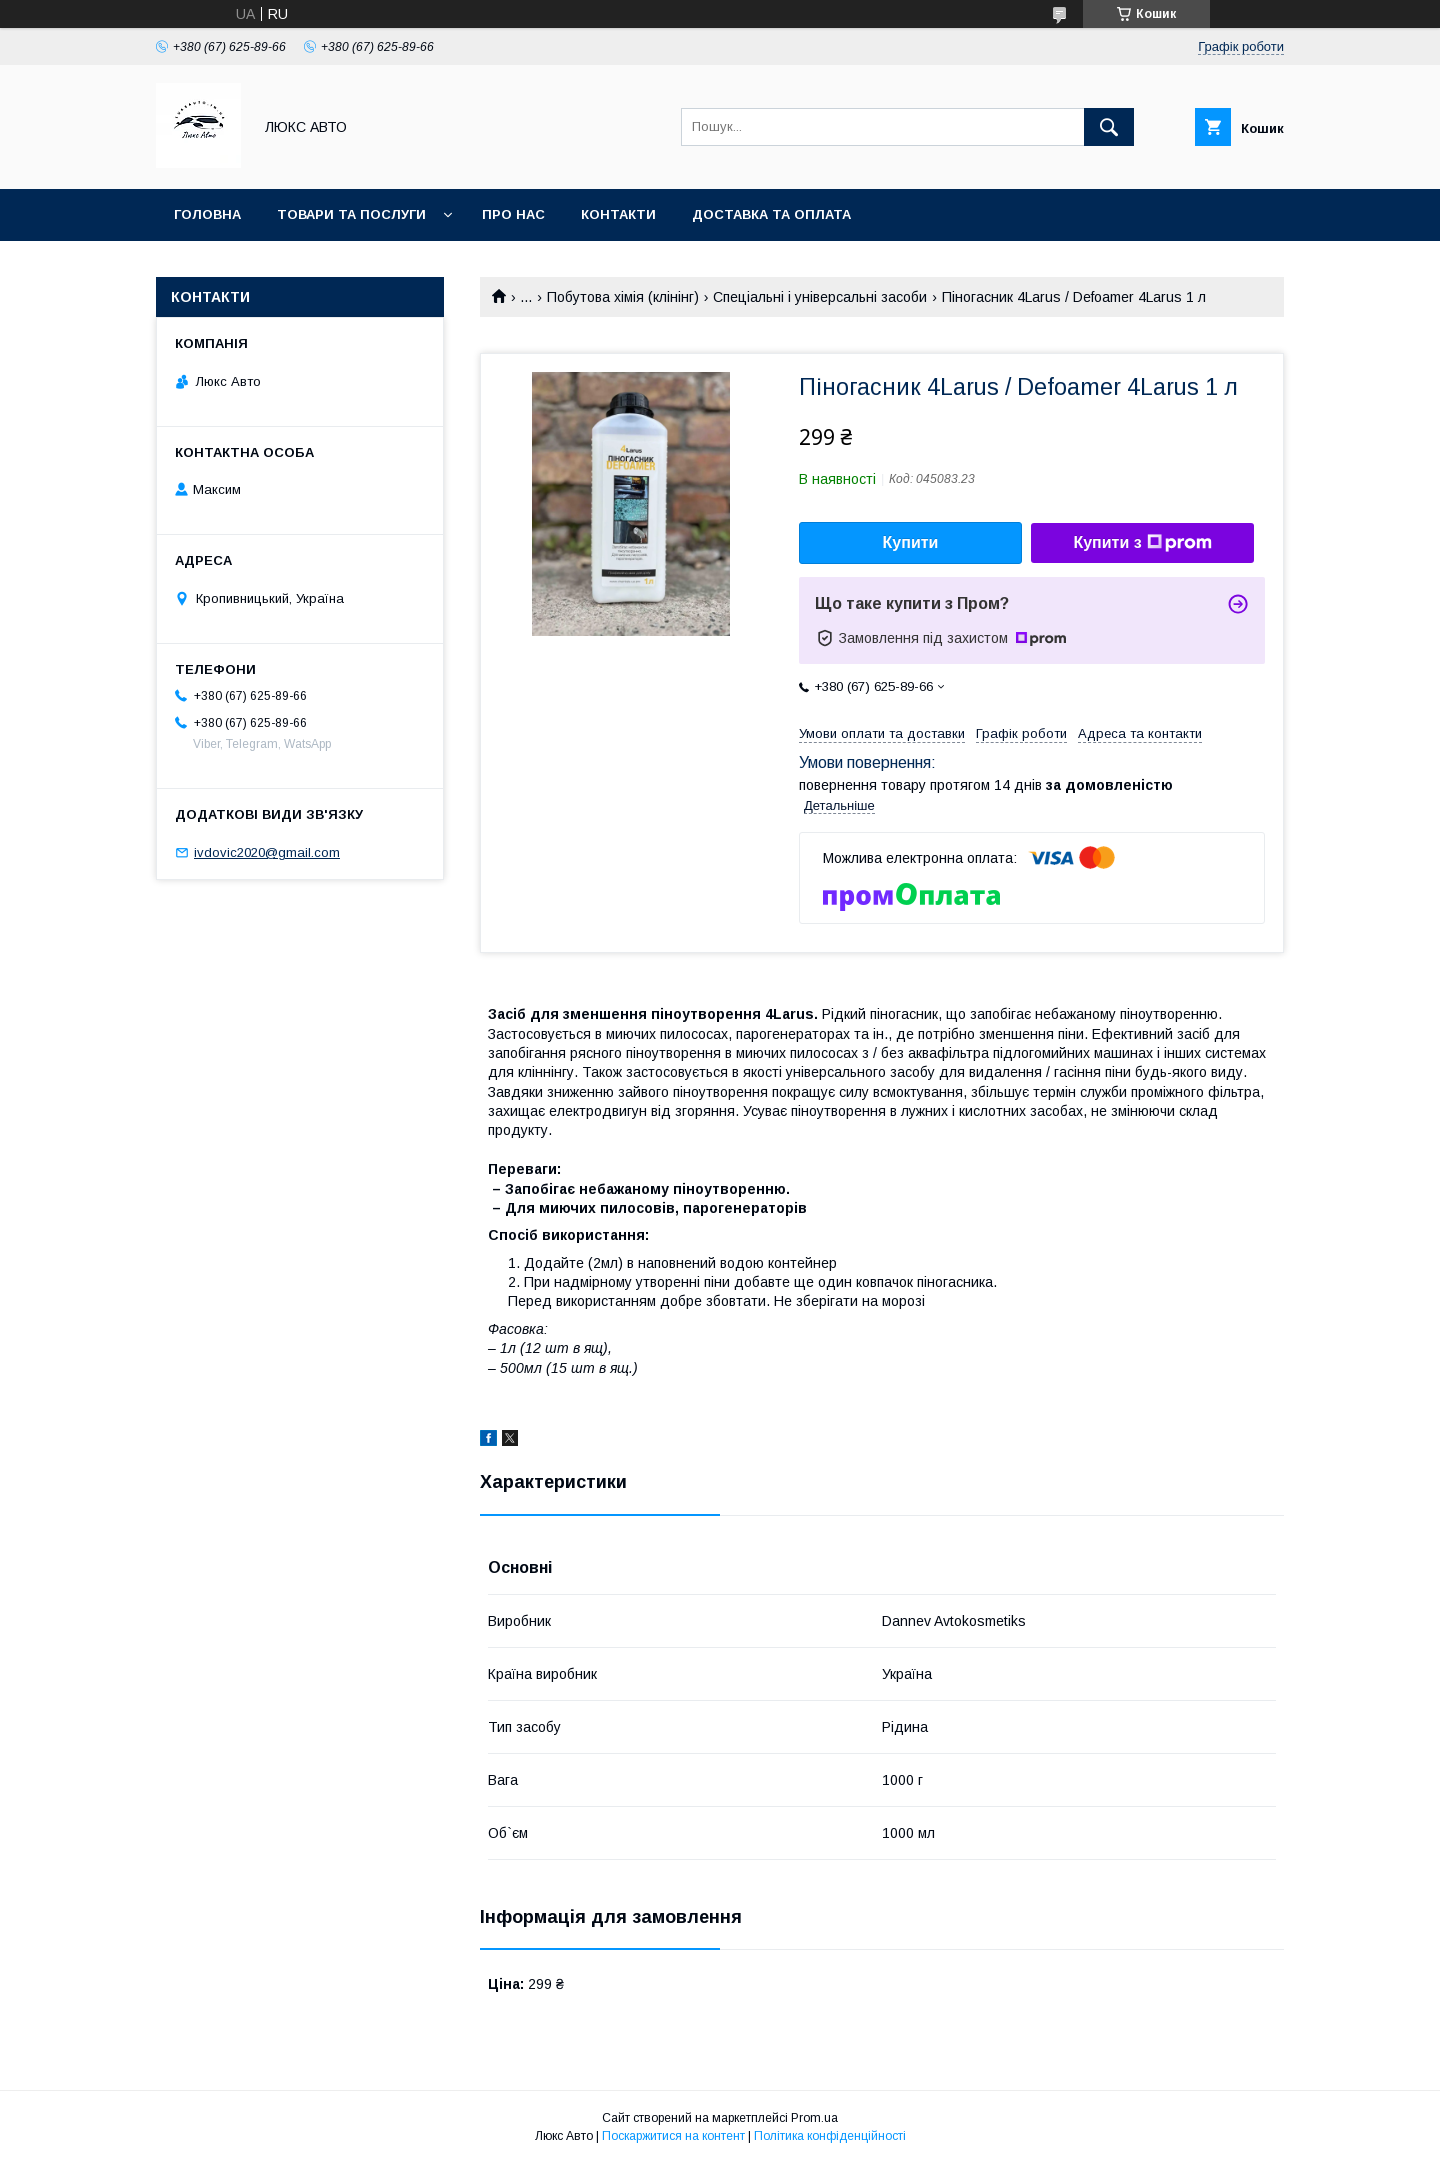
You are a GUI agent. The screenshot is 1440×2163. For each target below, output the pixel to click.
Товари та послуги (351, 214)
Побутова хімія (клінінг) (623, 297)
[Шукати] (1109, 127)
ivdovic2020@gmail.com (267, 852)
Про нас (513, 214)
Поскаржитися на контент (673, 2136)
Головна (207, 214)
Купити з (1142, 543)
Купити (911, 542)
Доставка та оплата (771, 214)
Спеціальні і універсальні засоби (820, 297)
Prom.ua (814, 2118)
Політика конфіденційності (830, 2136)
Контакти (618, 214)
